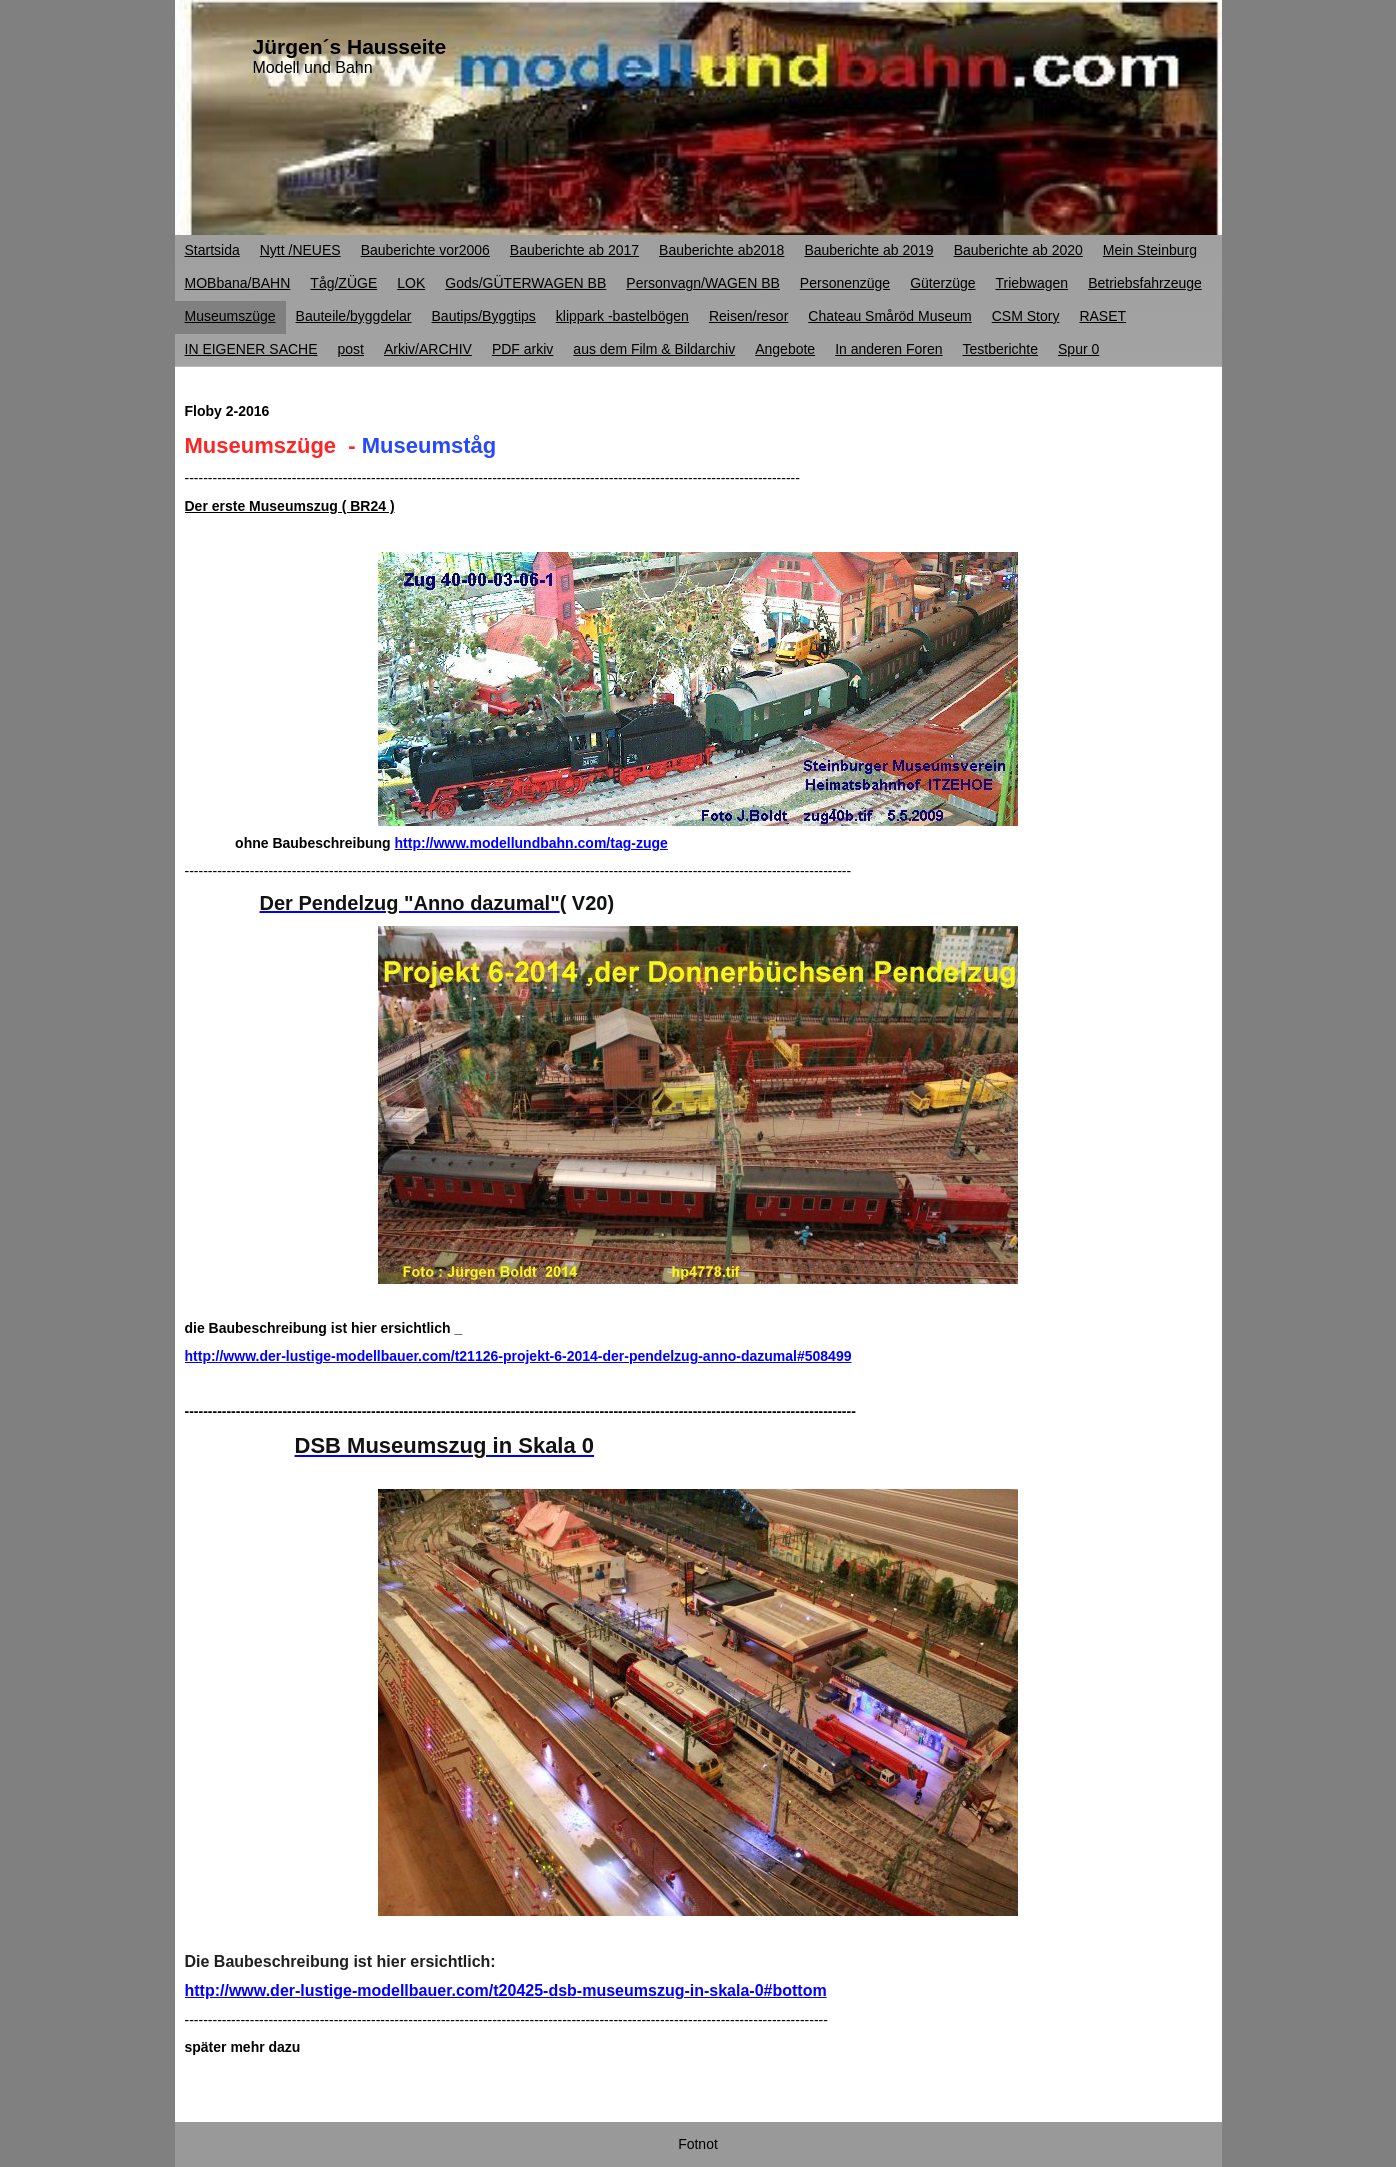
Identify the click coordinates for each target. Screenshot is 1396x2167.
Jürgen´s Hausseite (350, 46)
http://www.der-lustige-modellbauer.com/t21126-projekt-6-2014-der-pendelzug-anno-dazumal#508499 (518, 1356)
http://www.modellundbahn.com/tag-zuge (531, 843)
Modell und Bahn (313, 67)
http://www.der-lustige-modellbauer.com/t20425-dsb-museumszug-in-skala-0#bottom (506, 1990)
